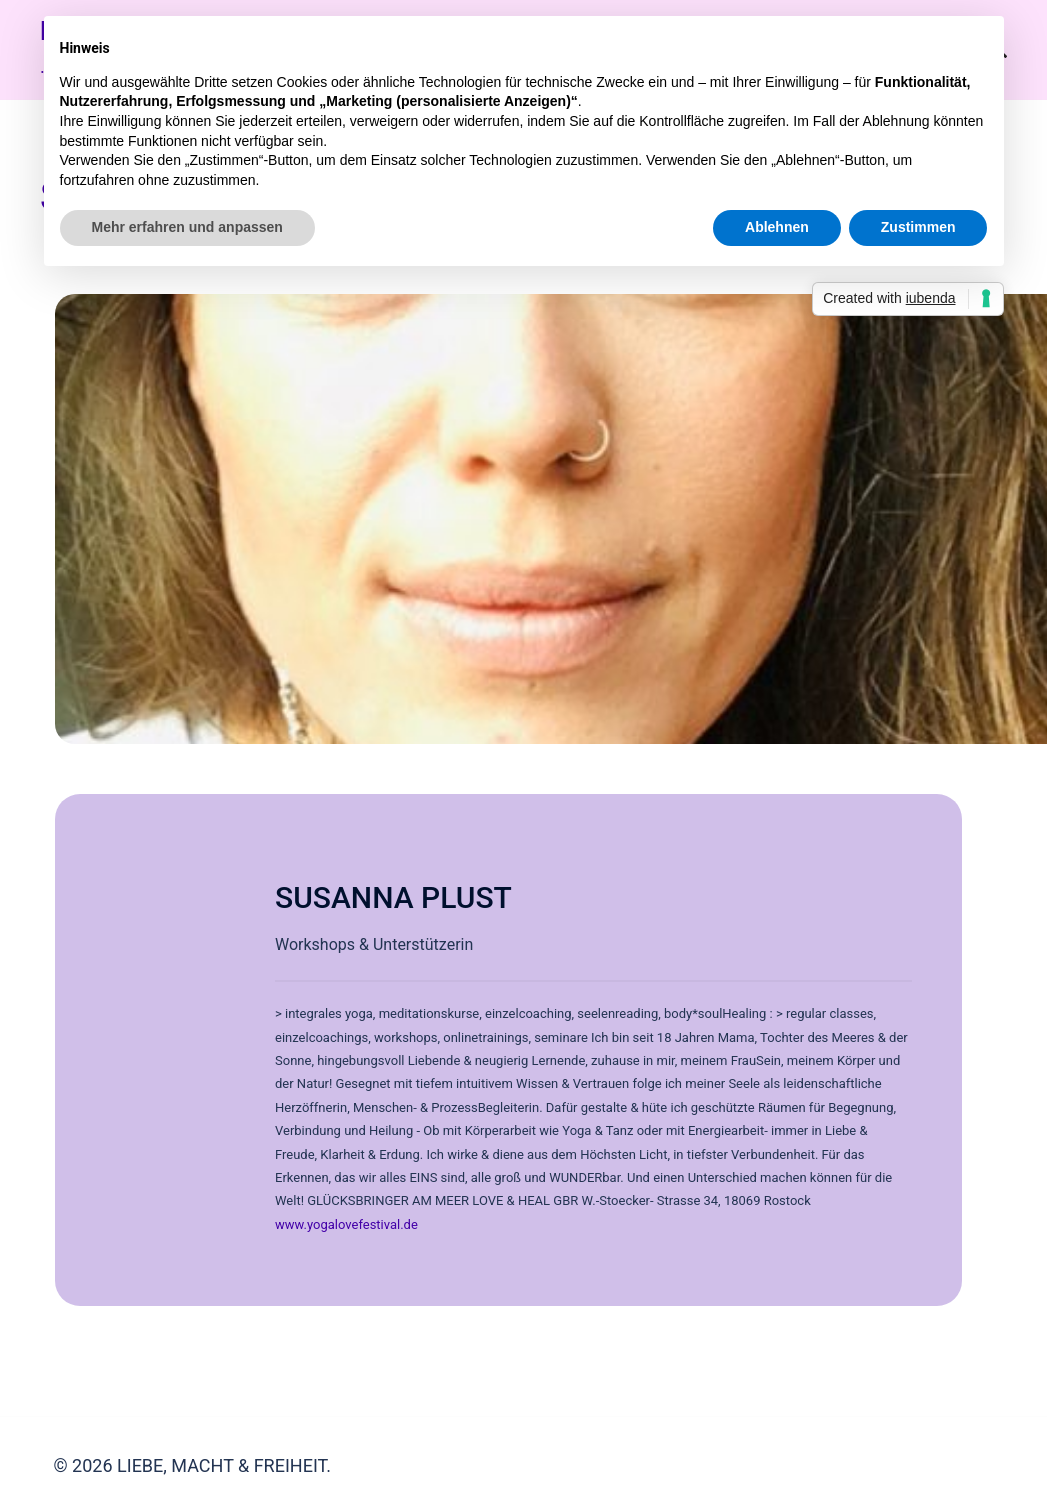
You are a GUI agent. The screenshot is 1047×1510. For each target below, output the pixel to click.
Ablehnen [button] (777, 227)
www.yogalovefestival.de (346, 1224)
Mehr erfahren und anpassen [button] (187, 227)
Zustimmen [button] (918, 227)
